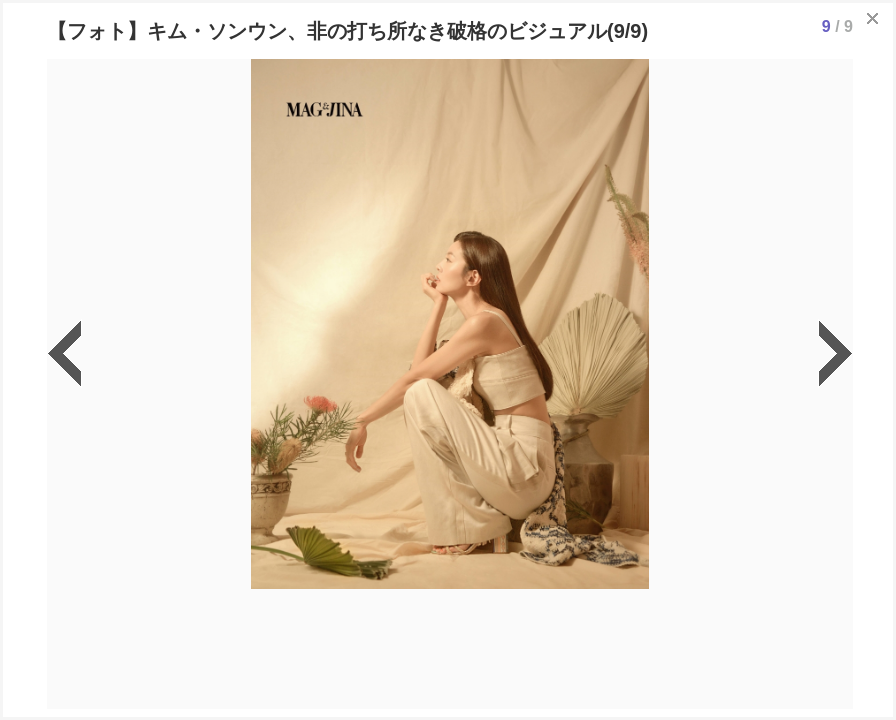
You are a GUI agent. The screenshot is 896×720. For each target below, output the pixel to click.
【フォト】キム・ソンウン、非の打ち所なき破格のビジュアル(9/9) (347, 31)
